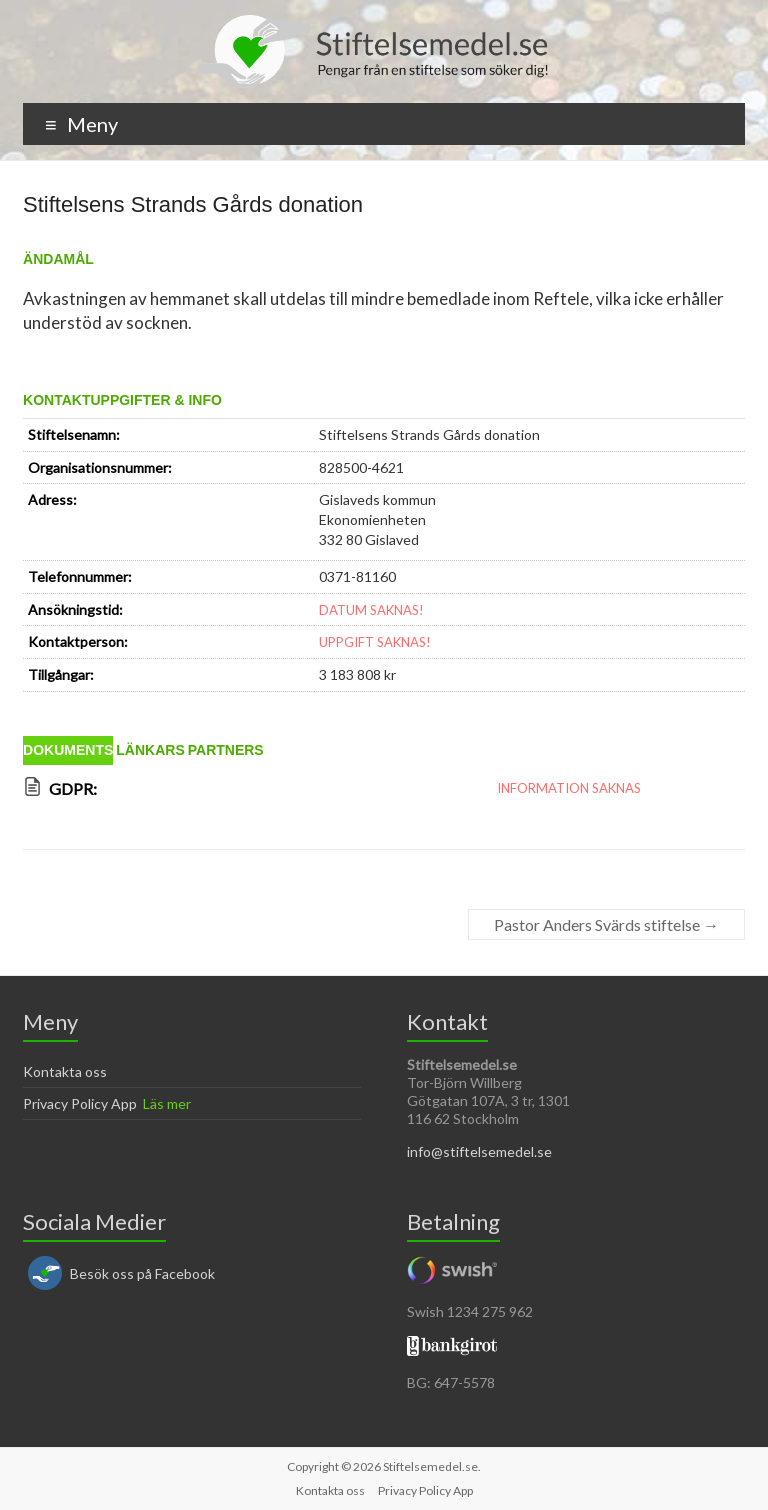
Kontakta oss (65, 1071)
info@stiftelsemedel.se (479, 1151)
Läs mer (167, 1103)
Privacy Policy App (80, 1103)
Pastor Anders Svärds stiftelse (606, 924)
